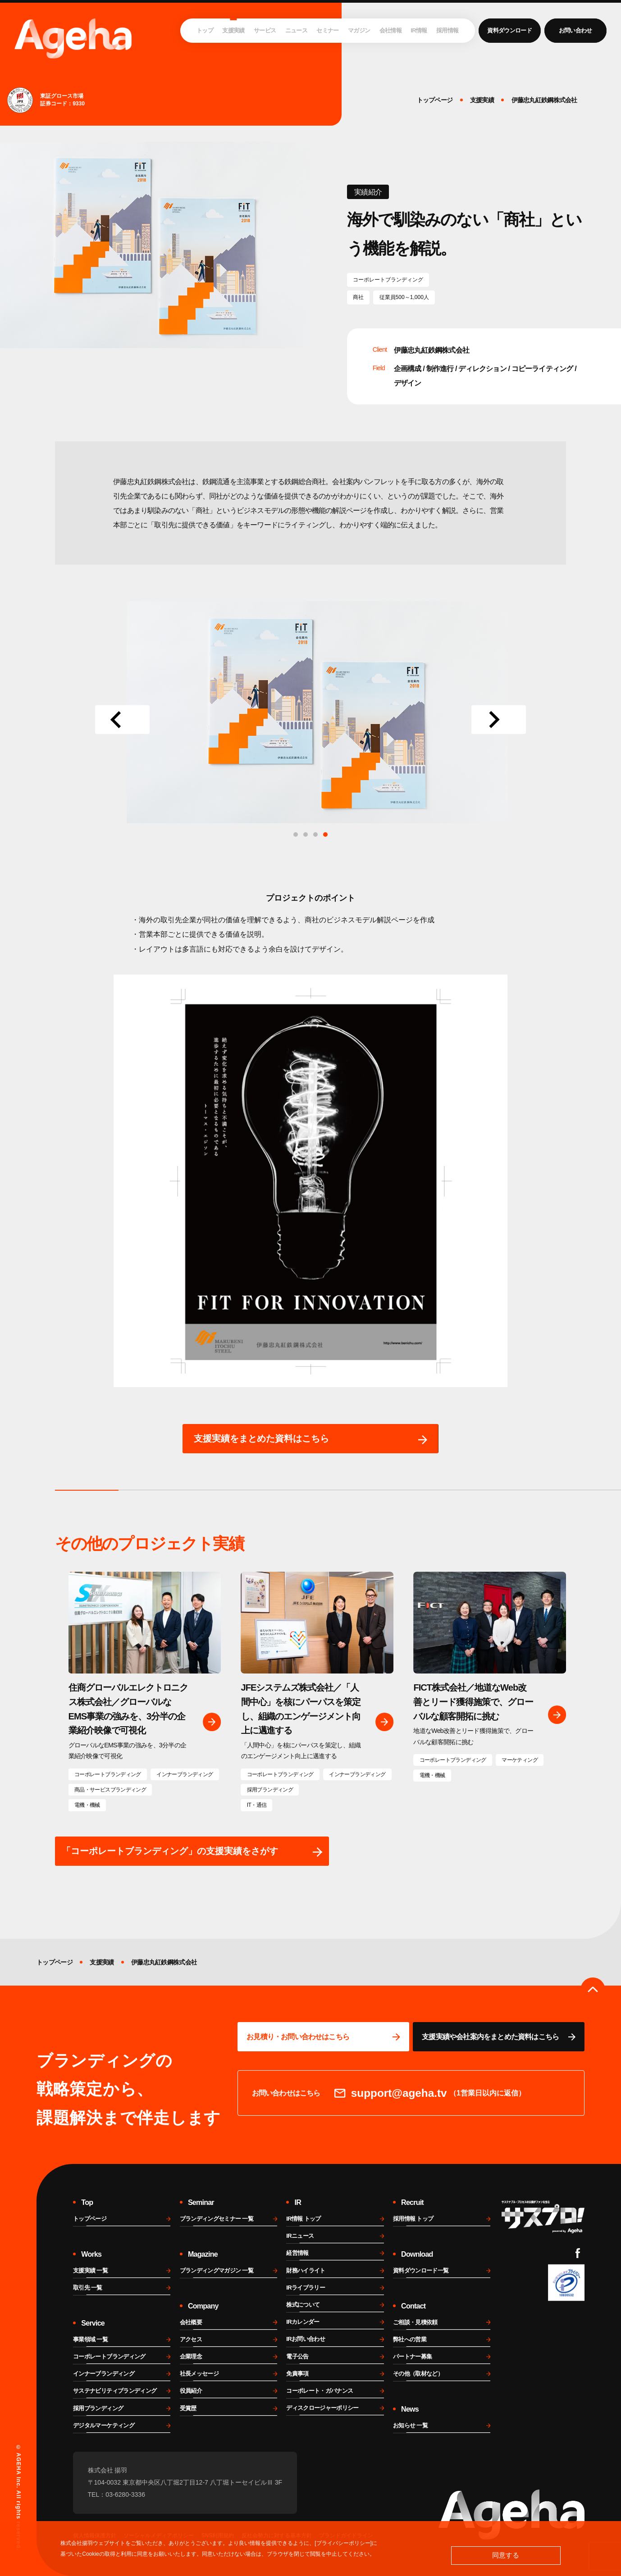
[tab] (325, 834)
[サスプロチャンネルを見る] (543, 2216)
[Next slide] (498, 719)
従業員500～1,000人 (404, 297)
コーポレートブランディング (388, 280)
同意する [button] (505, 2555)
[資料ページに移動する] (498, 2036)
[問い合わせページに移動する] (323, 2036)
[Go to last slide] (122, 719)
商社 (358, 297)
